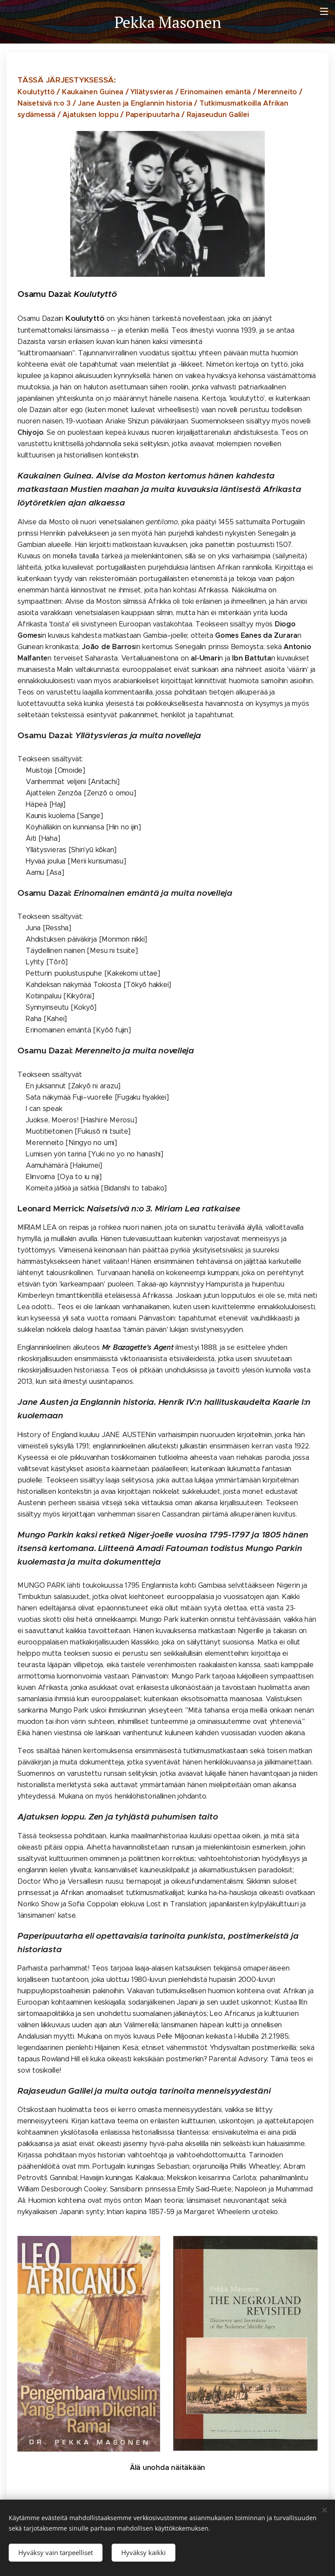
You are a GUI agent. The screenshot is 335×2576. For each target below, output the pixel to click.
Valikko (324, 11)
